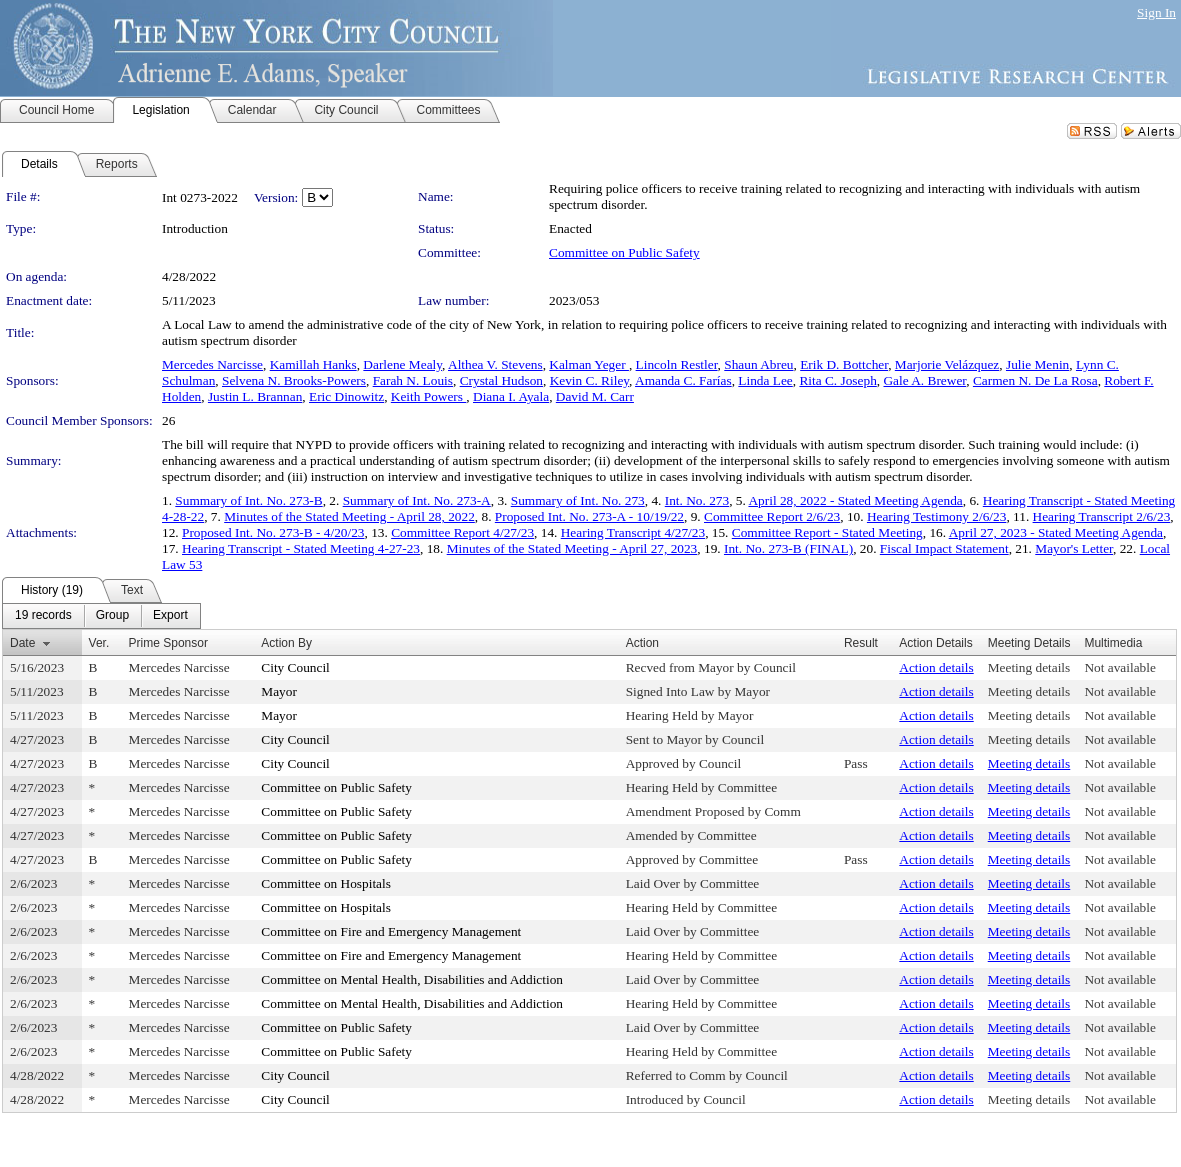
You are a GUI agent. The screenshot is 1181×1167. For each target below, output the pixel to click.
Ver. (99, 643)
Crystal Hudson (501, 380)
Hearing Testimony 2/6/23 (937, 516)
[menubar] (101, 616)
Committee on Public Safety (624, 252)
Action (642, 643)
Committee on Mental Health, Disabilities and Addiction (412, 979)
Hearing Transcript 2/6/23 (1102, 516)
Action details (936, 667)
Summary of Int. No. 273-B (248, 500)
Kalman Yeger (589, 364)
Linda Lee (765, 380)
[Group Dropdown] (112, 616)
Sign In (1156, 12)
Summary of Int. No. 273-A (417, 500)
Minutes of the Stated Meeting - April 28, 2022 (349, 516)
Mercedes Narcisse (212, 364)
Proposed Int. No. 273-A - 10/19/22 (589, 516)
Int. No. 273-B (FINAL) (788, 548)
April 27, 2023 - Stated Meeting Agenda (1056, 532)
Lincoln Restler (677, 364)
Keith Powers (429, 396)
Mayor (279, 691)
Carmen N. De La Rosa (1035, 380)
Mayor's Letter (1074, 548)
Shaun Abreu (758, 364)
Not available (1119, 667)
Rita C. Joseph (837, 380)
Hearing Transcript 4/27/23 (633, 532)
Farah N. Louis (413, 380)
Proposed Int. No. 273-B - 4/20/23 (273, 532)
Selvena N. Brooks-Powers (294, 380)
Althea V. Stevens (495, 364)
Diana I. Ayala (511, 396)
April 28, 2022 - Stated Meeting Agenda (855, 500)
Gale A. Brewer (924, 380)
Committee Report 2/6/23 (772, 516)
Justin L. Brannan (255, 396)
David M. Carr (595, 396)
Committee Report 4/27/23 (462, 532)
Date (22, 643)
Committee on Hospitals (326, 883)
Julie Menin (1037, 364)
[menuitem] (43, 616)
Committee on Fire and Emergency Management (391, 931)
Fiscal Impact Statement (944, 548)
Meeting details (1029, 667)
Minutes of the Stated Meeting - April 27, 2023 (572, 548)
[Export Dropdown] (170, 616)
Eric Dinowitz (346, 396)
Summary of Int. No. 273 (578, 500)
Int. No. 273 (697, 500)
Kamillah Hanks (313, 364)
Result (861, 643)
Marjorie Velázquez (947, 364)
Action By (286, 643)
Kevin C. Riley (589, 380)
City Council (295, 667)
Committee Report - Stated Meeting (827, 532)
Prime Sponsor (168, 643)
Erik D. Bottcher (844, 364)
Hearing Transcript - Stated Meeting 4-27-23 (301, 548)
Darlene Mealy (402, 364)
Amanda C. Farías (683, 380)
